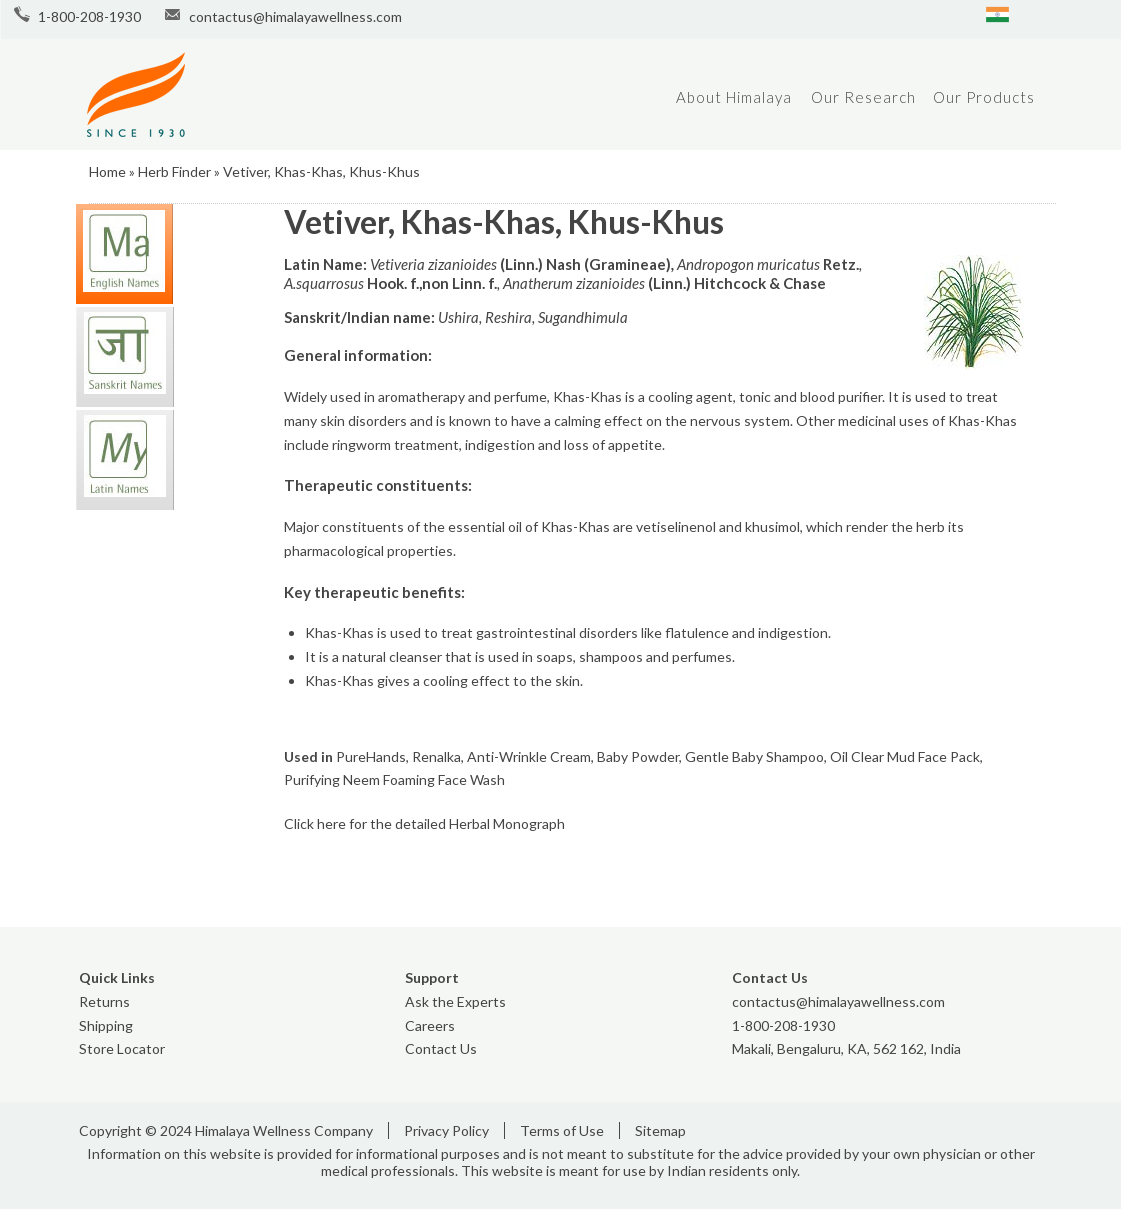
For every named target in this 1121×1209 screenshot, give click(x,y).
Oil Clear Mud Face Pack (905, 756)
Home (107, 171)
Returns (104, 1001)
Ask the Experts (455, 1001)
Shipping (106, 1025)
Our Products (984, 97)
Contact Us (441, 1048)
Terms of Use (562, 1130)
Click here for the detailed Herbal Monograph (424, 823)
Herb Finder (174, 171)
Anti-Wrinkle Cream (529, 756)
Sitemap (660, 1130)
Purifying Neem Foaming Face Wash (394, 779)
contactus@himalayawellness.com (295, 16)
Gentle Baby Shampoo (754, 756)
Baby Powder (638, 756)
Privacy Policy (446, 1130)
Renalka (436, 756)
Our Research (863, 97)
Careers (430, 1025)
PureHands (371, 756)
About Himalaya (734, 97)
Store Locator (122, 1048)
